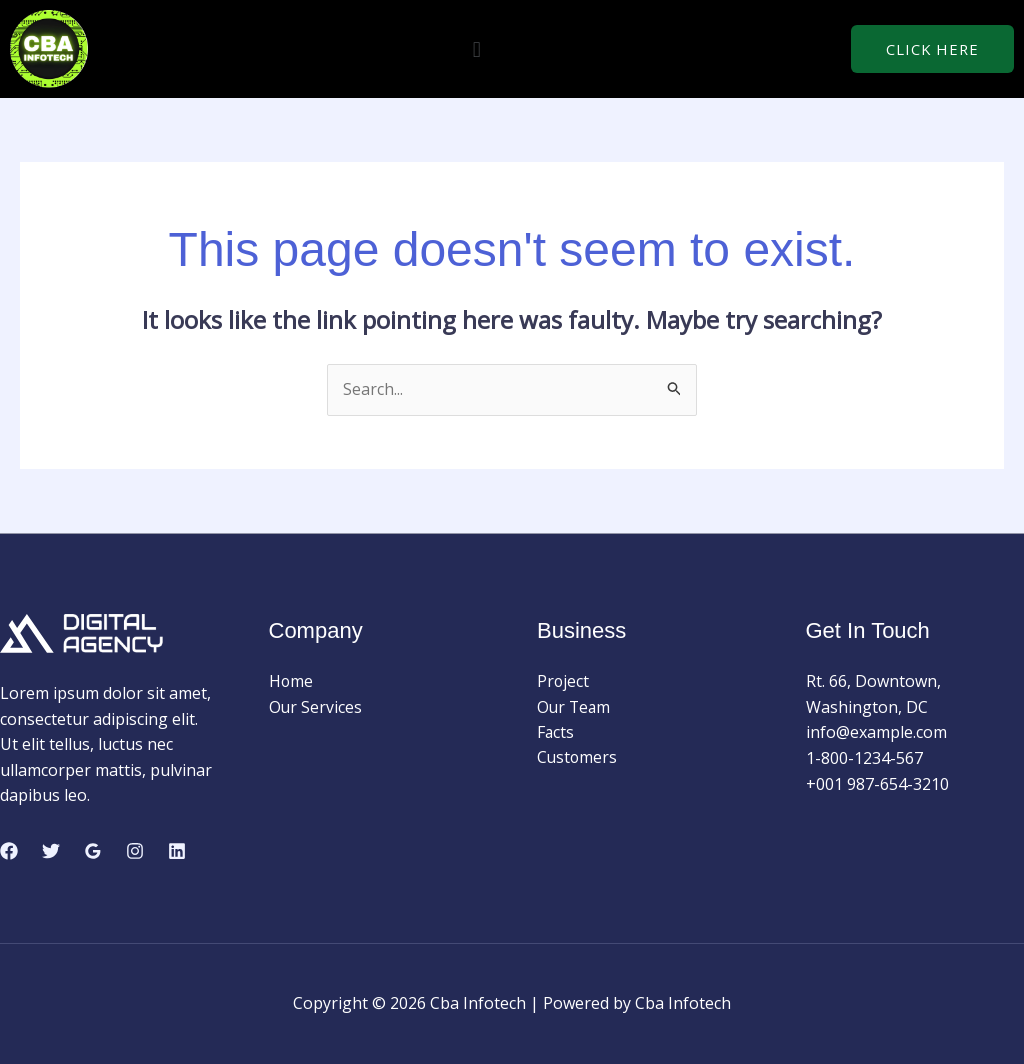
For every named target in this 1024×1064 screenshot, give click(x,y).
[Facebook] (9, 851)
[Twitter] (51, 851)
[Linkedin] (177, 851)
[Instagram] (135, 851)
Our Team (575, 707)
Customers (578, 758)
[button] (476, 48)
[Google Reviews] (93, 851)
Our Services (316, 707)
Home (291, 681)
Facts (556, 733)
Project (563, 681)
